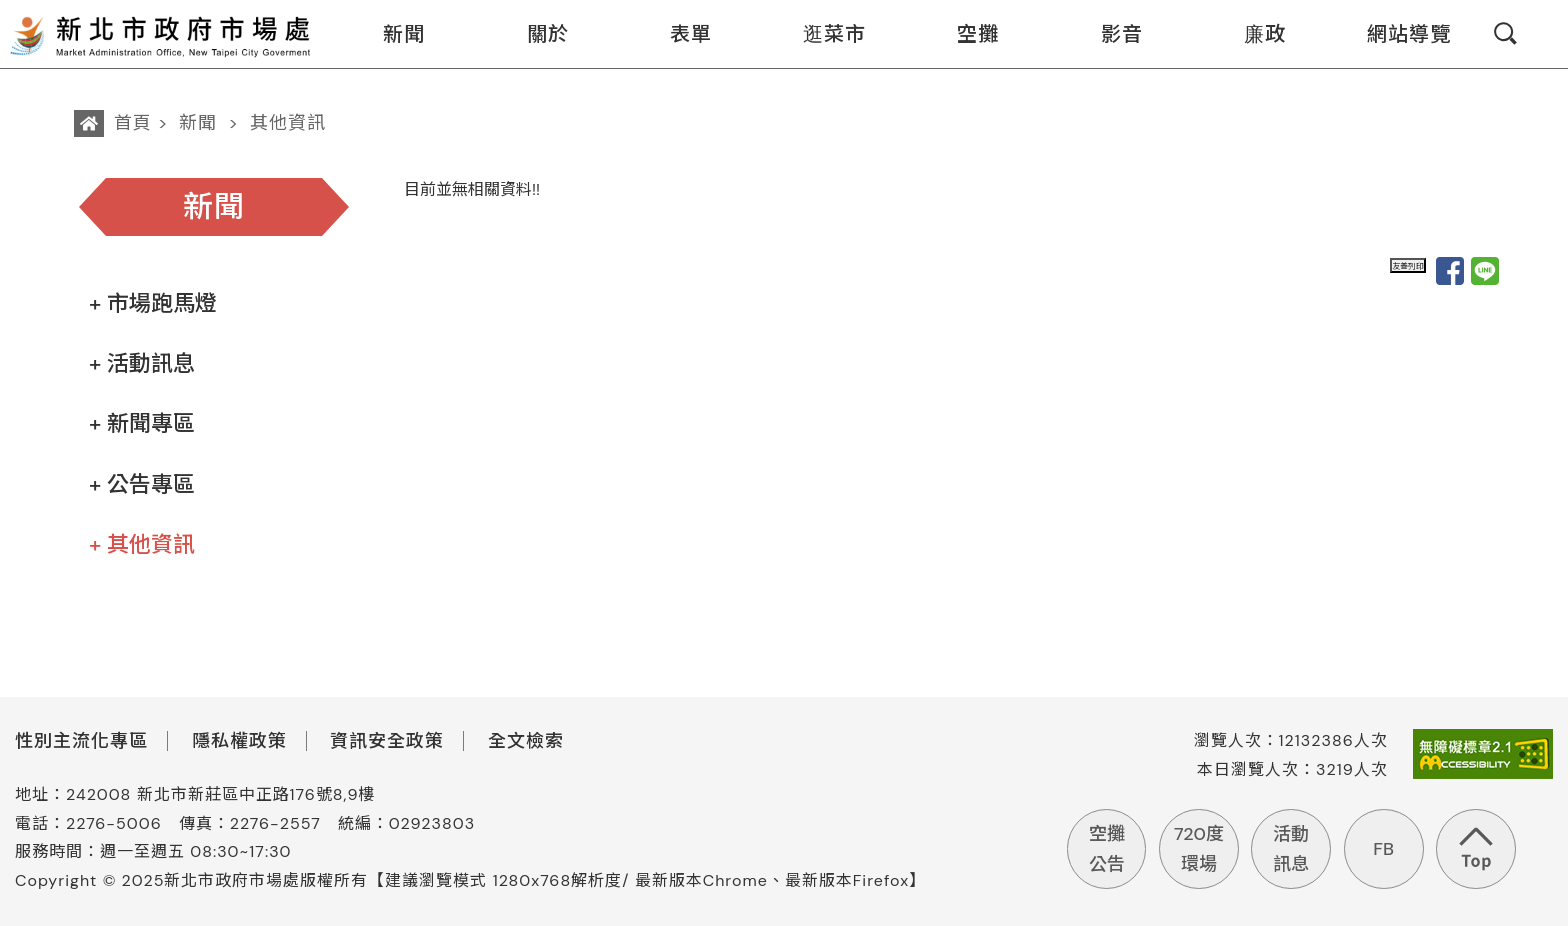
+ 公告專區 (142, 484)
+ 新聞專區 (142, 423)
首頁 (133, 123)
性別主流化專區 (81, 741)
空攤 (965, 34)
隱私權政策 (239, 741)
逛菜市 (822, 34)
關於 (535, 34)
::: (326, 13)
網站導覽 (1396, 34)
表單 (678, 34)
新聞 (391, 34)
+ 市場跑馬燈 (153, 303)
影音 (1109, 34)
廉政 (1252, 34)
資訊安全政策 (387, 741)
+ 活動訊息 (142, 363)
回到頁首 (1476, 849)
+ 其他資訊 (142, 544)
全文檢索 (526, 741)
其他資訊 (288, 123)
